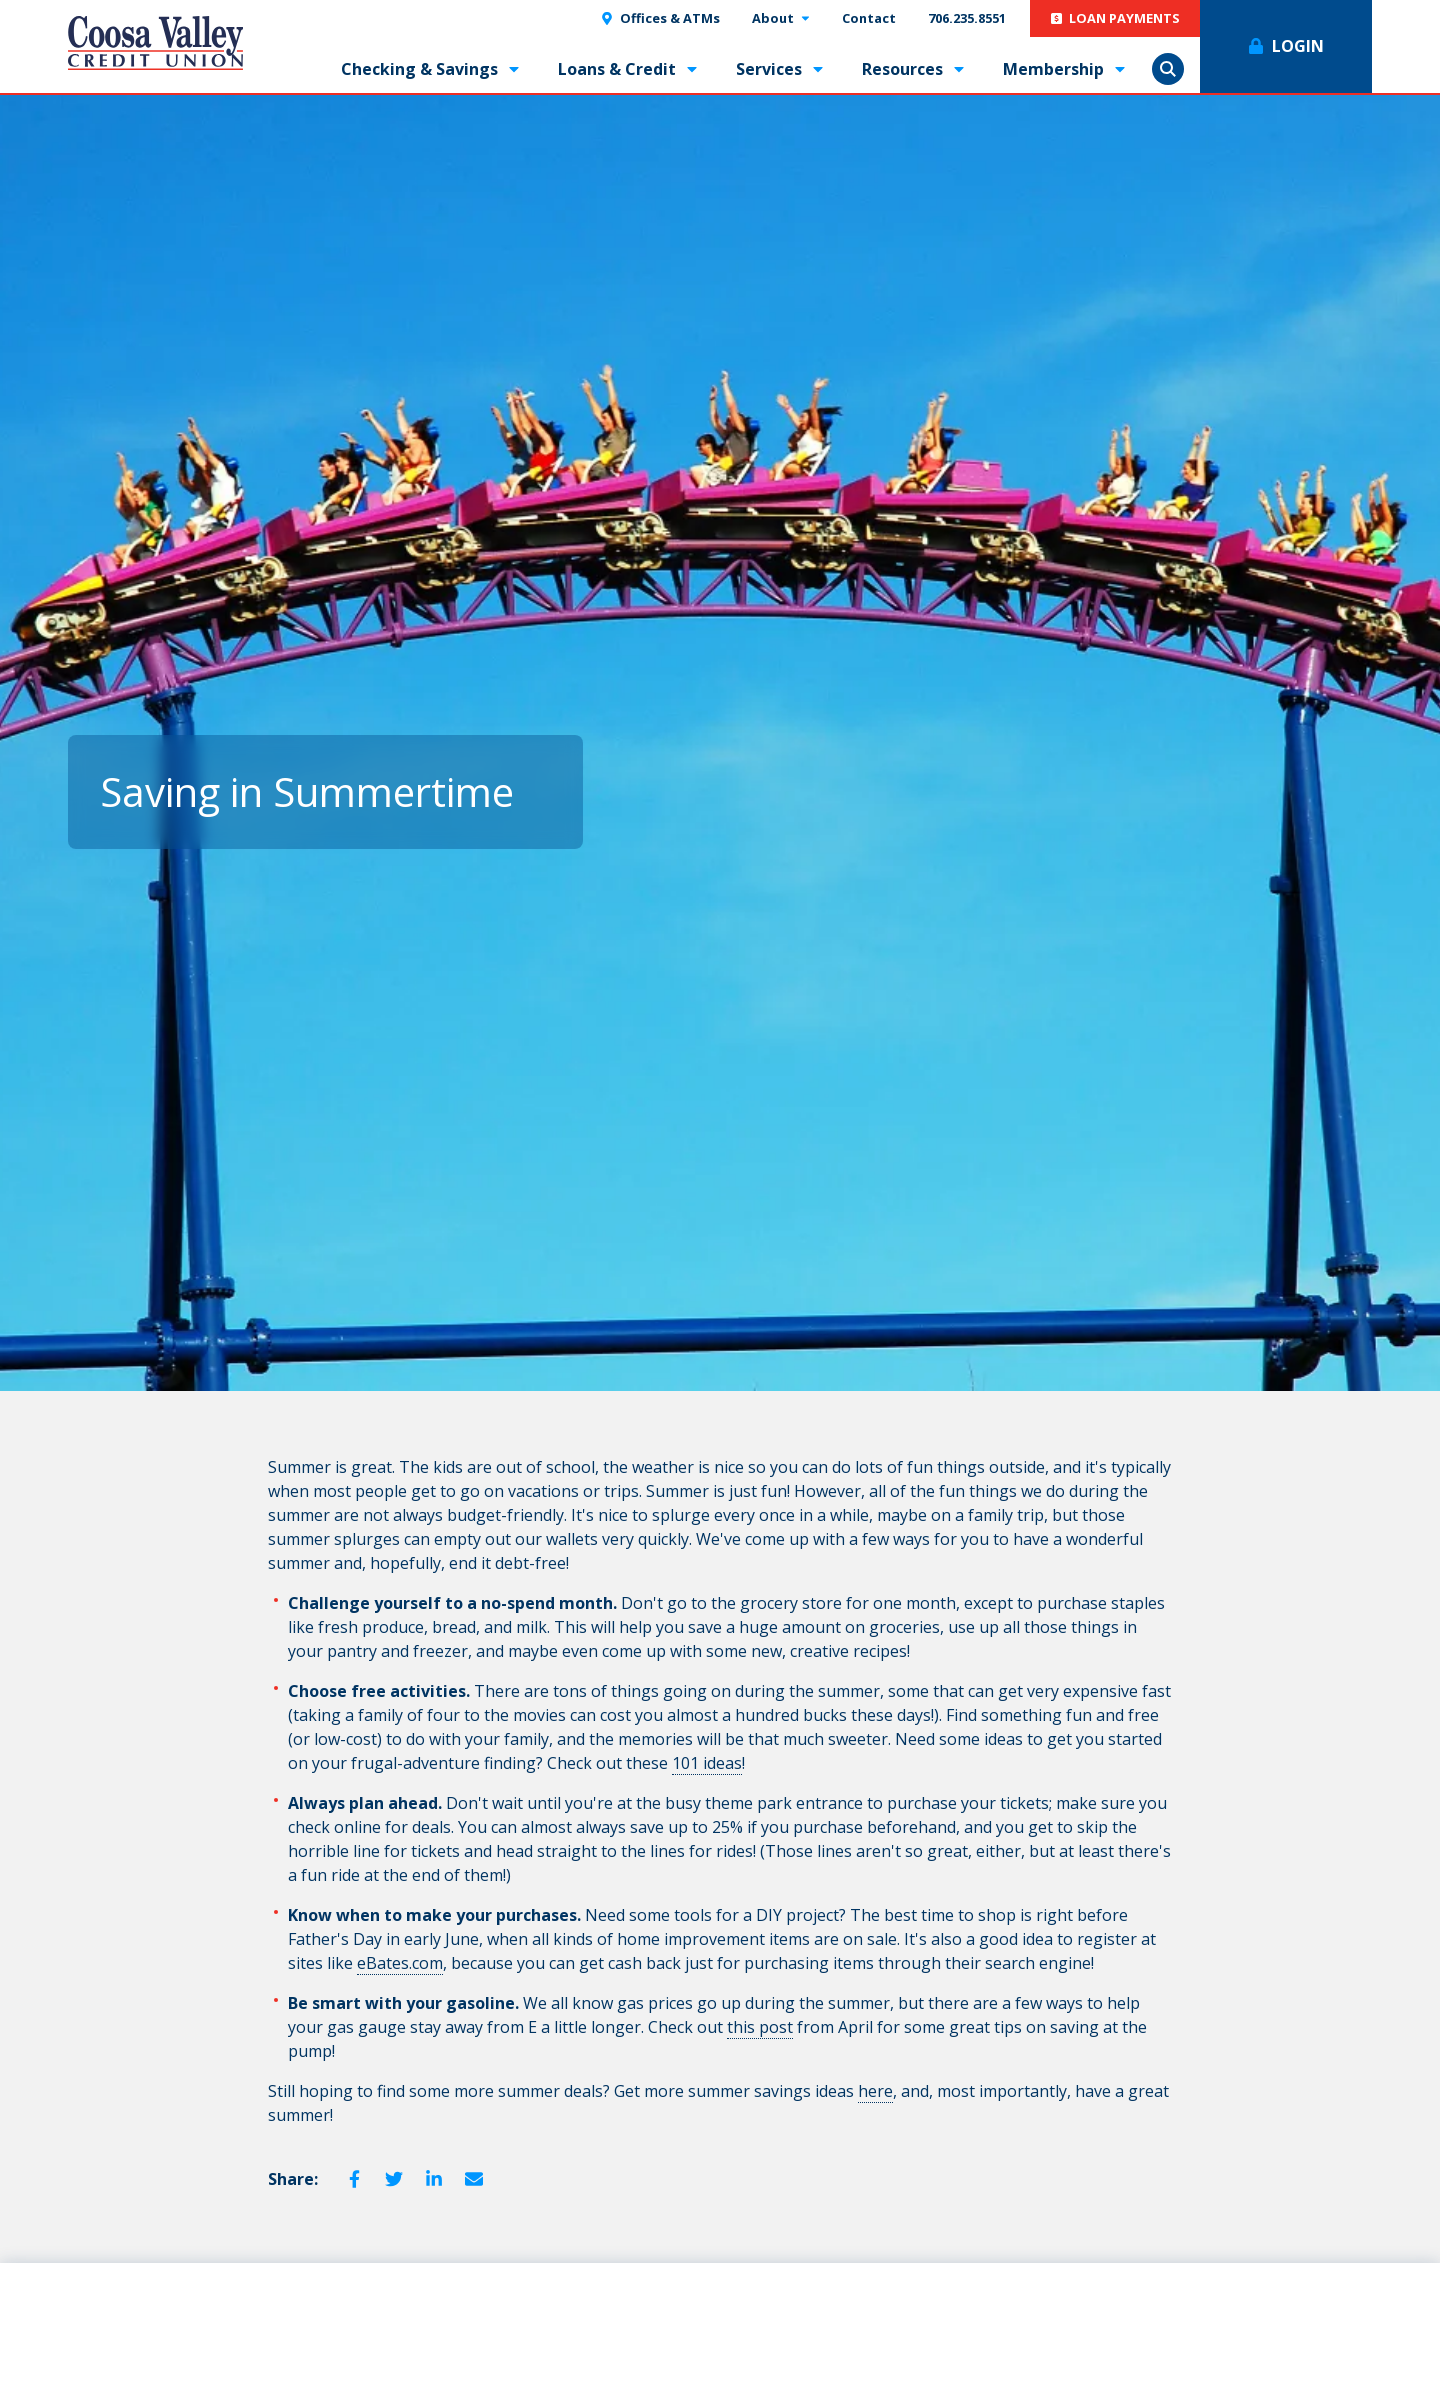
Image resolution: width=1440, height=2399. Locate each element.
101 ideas (707, 1763)
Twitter (394, 2179)
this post (760, 2027)
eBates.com (400, 1963)
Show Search (1168, 69)
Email (474, 2179)
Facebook (354, 2179)
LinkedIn (434, 2179)
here (875, 2091)
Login (1298, 46)
